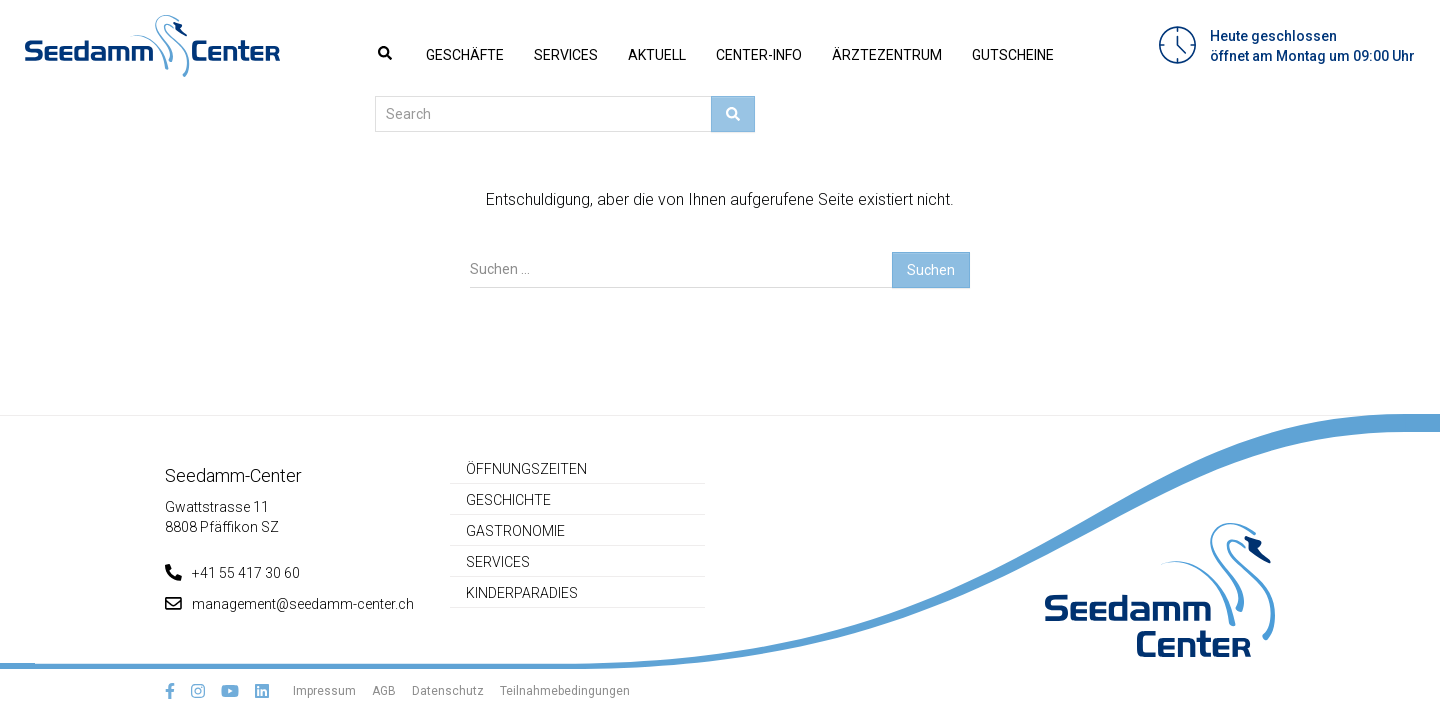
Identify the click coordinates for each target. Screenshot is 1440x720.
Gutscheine (1013, 55)
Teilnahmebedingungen (565, 691)
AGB (384, 691)
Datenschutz (448, 691)
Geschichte (508, 500)
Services (566, 55)
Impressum (324, 691)
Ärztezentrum (887, 55)
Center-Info (759, 55)
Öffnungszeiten (526, 469)
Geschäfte (465, 55)
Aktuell (657, 55)
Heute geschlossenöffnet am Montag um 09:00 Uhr (1312, 46)
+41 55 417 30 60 (232, 573)
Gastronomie (515, 531)
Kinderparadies (522, 593)
